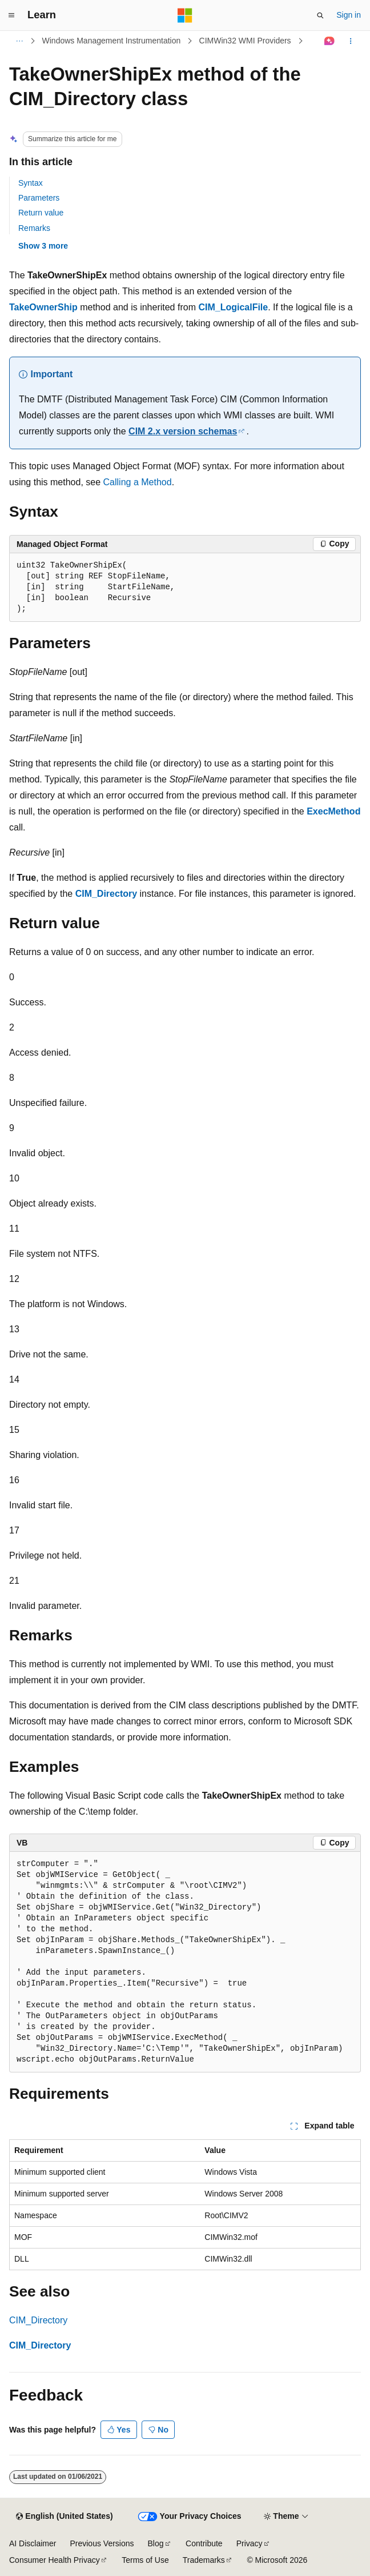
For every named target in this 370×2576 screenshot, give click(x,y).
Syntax (30, 182)
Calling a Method (137, 482)
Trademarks (204, 2560)
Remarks (34, 228)
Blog (156, 2543)
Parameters (38, 197)
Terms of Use (145, 2560)
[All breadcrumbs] (19, 41)
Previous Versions (102, 2543)
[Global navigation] (11, 15)
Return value (40, 212)
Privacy (249, 2543)
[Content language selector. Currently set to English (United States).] (64, 2516)
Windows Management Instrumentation (111, 40)
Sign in (348, 14)
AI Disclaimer (32, 2543)
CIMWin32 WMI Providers (245, 40)
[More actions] (351, 41)
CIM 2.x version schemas (182, 431)
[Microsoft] (185, 15)
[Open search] (320, 15)
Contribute (204, 2543)
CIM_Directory (38, 2320)
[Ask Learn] (330, 41)
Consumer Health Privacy (54, 2560)
